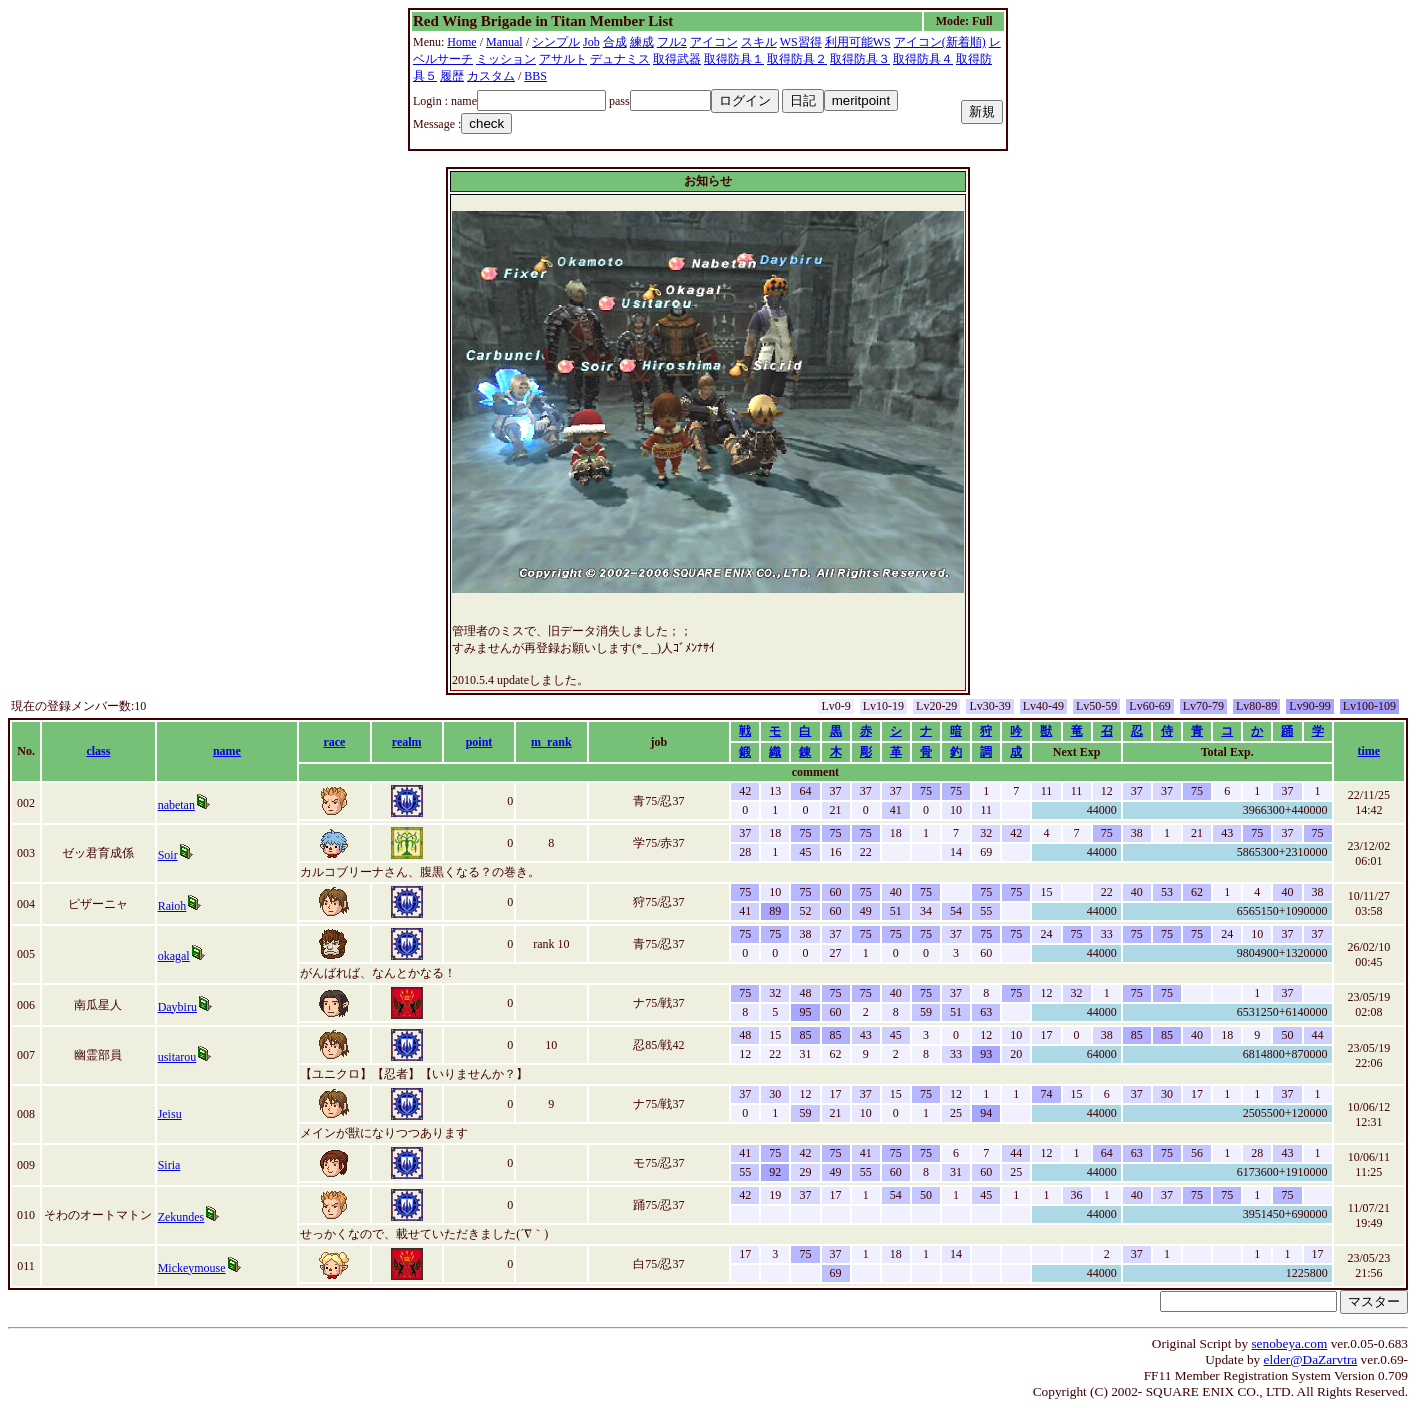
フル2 (672, 42)
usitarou (177, 1057)
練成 (642, 42)
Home (461, 42)
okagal (174, 956)
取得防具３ (860, 59)
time (1368, 751)
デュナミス (620, 59)
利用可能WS (858, 42)
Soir (168, 855)
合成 (615, 42)
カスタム (491, 76)
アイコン (714, 42)
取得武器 (677, 59)
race (334, 742)
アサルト (563, 59)
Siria (169, 1165)
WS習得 (801, 42)
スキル (759, 42)
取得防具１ (734, 59)
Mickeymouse (192, 1268)
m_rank (551, 742)
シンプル (556, 42)
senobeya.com (1289, 1343)
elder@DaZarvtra (1311, 1359)
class (98, 751)
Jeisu (170, 1114)
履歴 (452, 76)
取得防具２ (797, 59)
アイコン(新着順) (940, 42)
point (479, 742)
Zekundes (181, 1217)
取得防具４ (923, 59)
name (227, 751)
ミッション (506, 59)
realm (407, 742)
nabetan (176, 805)
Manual (504, 42)
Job (591, 42)
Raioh (172, 906)
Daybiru (177, 1007)
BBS (535, 76)
